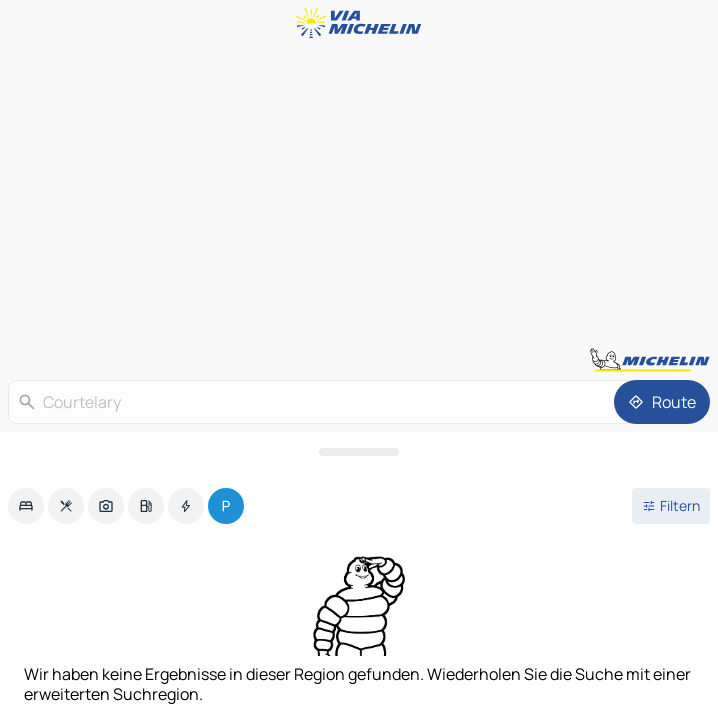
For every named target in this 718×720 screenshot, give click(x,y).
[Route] (662, 402)
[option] (26, 506)
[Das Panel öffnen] (359, 452)
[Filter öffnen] (671, 506)
